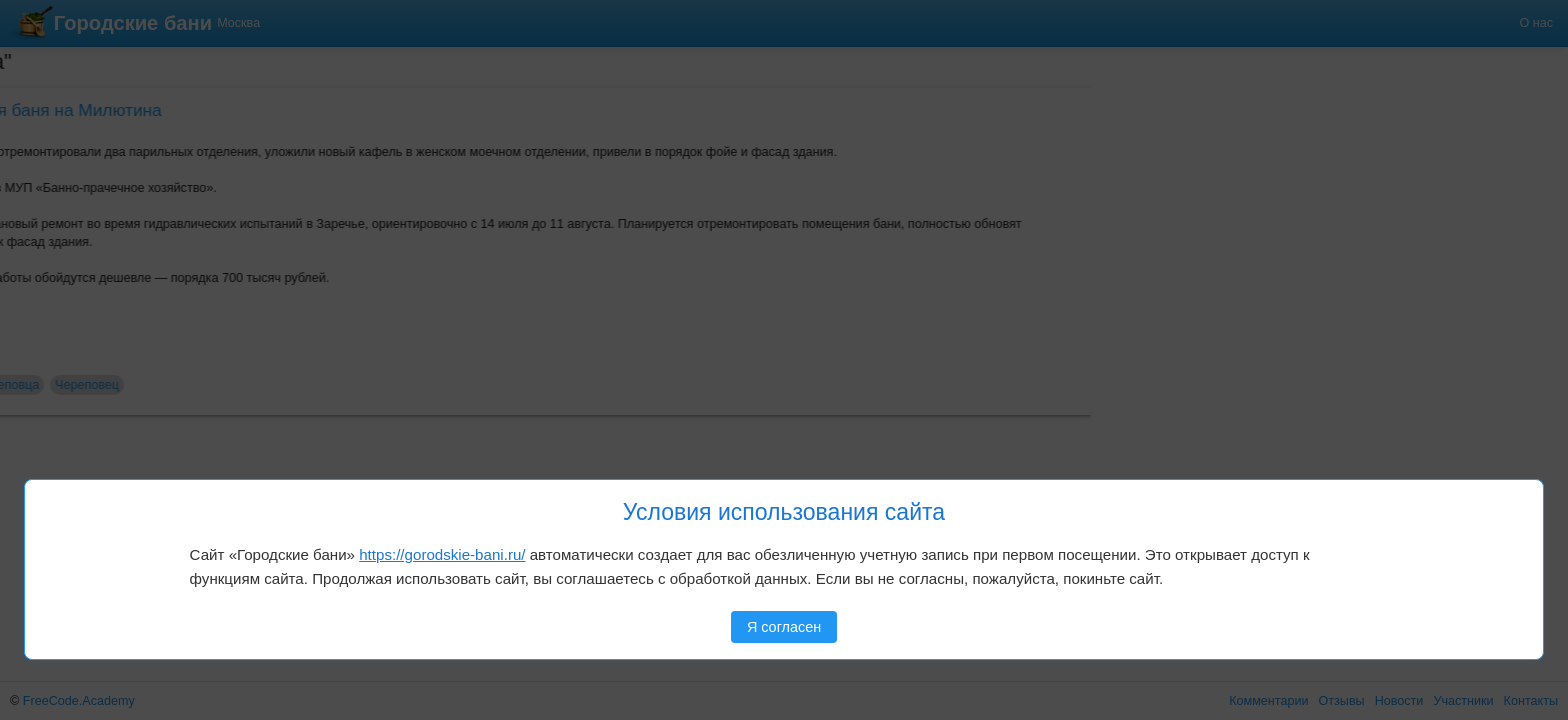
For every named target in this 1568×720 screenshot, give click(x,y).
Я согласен (784, 627)
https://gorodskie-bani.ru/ (442, 554)
